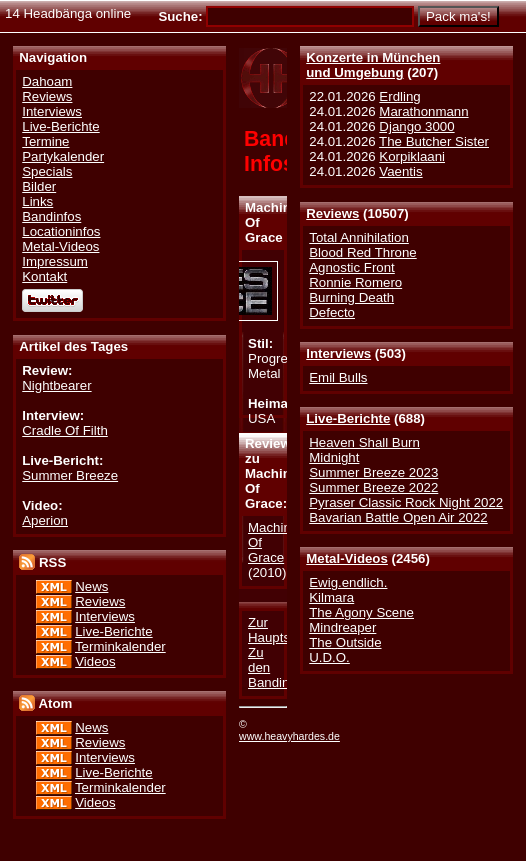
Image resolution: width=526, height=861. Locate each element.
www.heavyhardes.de (289, 736)
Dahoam (47, 81)
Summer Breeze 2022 (373, 487)
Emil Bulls (338, 377)
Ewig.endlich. (348, 582)
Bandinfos (51, 216)
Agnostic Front (352, 267)
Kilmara (331, 597)
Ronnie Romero (355, 282)
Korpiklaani (412, 156)
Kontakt (44, 276)
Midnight (334, 457)
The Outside (345, 642)
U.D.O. (329, 657)
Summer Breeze (70, 475)
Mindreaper (342, 627)
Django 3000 (416, 126)
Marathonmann (423, 111)
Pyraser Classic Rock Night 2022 (406, 502)
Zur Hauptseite (279, 630)
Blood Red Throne (362, 252)
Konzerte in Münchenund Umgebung (373, 65)
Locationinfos (61, 231)
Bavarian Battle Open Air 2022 (398, 517)
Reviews (332, 213)
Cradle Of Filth (65, 430)
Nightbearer (56, 385)
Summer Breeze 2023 (373, 472)
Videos (95, 661)
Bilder (39, 186)
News (91, 586)
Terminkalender (120, 646)
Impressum (55, 261)
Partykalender (63, 156)
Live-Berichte (348, 418)
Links (37, 201)
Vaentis (400, 171)
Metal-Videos (347, 558)
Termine (45, 141)
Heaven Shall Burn (364, 442)
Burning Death (351, 297)
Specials (47, 171)
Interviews (338, 353)
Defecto (332, 312)
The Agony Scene (361, 612)
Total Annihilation (359, 237)
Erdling (399, 96)
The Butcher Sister (434, 141)
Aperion (45, 520)
